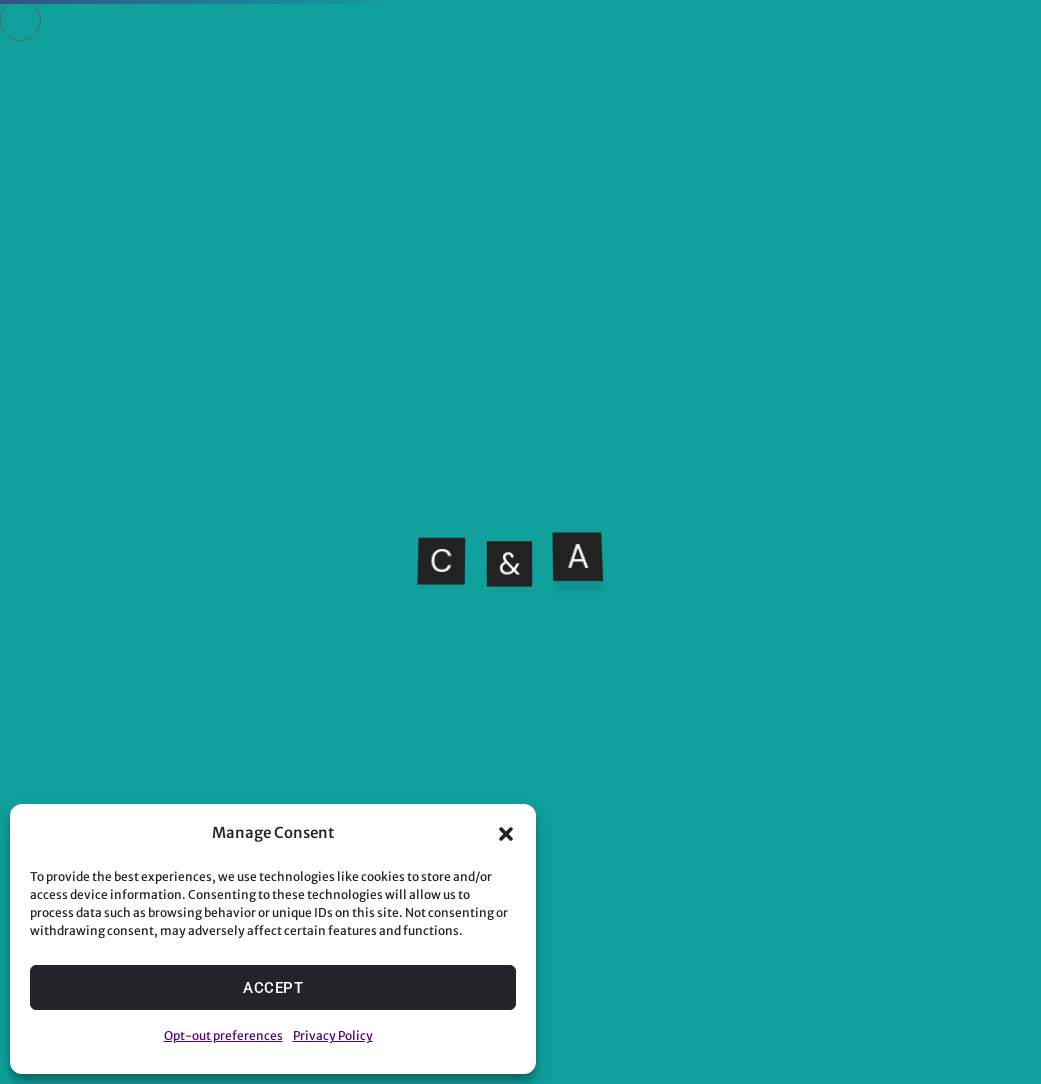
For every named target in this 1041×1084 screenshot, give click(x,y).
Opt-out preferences (223, 1035)
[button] (506, 834)
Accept (273, 988)
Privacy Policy (333, 1035)
